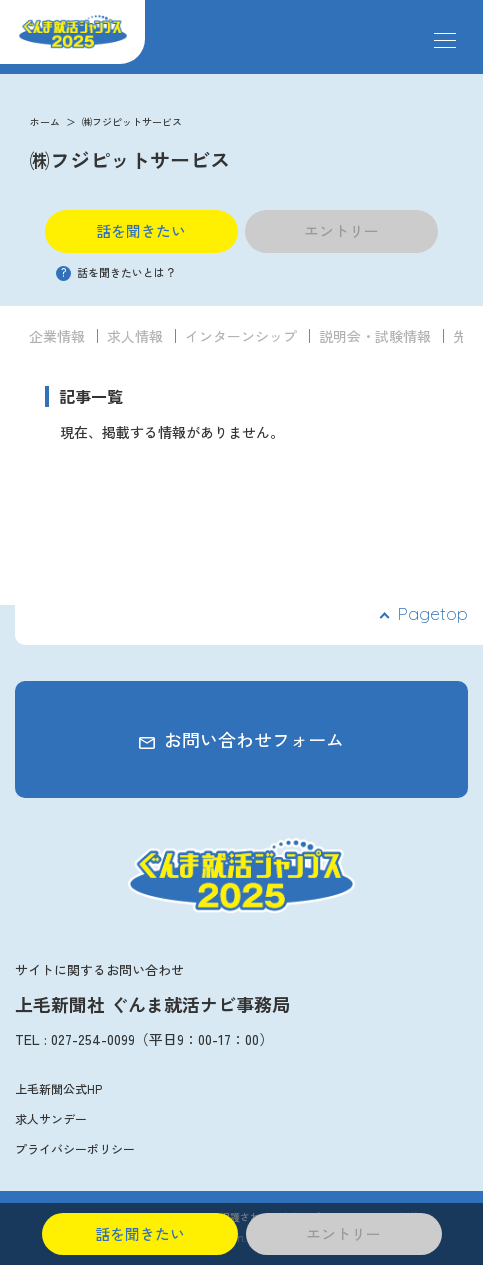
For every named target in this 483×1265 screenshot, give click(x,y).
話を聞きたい (141, 230)
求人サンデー (51, 1118)
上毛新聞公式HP (58, 1088)
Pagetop (432, 613)
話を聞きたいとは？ (116, 272)
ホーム (45, 121)
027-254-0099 (93, 1039)
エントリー (341, 230)
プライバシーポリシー (75, 1148)
